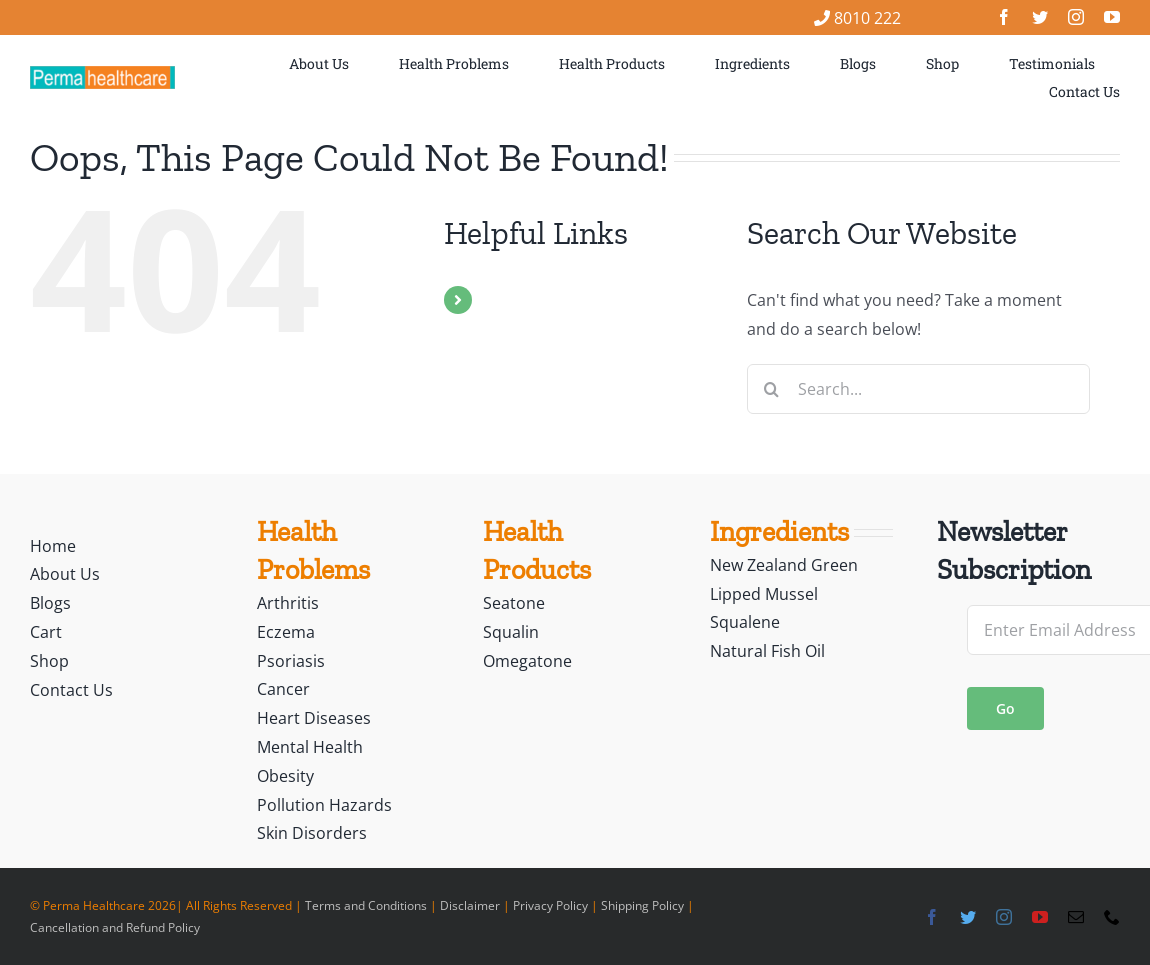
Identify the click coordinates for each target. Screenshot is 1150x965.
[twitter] (1040, 17)
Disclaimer (470, 905)
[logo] (102, 74)
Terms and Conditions (366, 905)
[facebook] (1004, 17)
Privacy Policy (550, 905)
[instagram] (1076, 17)
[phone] (1112, 917)
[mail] (1076, 917)
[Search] (772, 389)
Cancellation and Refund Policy (115, 927)
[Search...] (918, 389)
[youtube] (1112, 17)
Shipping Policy (642, 905)
